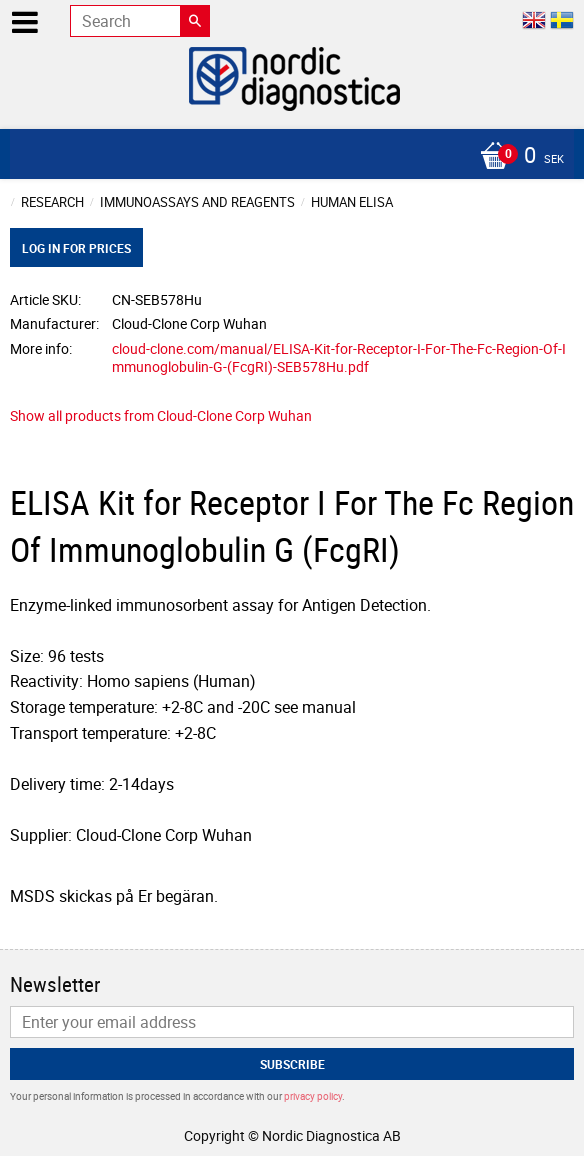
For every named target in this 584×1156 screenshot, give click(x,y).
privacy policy (313, 1096)
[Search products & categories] (140, 21)
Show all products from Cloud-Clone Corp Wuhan (161, 415)
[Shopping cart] (287, 157)
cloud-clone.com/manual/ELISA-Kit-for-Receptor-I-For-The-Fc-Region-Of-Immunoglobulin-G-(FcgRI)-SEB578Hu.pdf (339, 358)
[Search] (195, 21)
